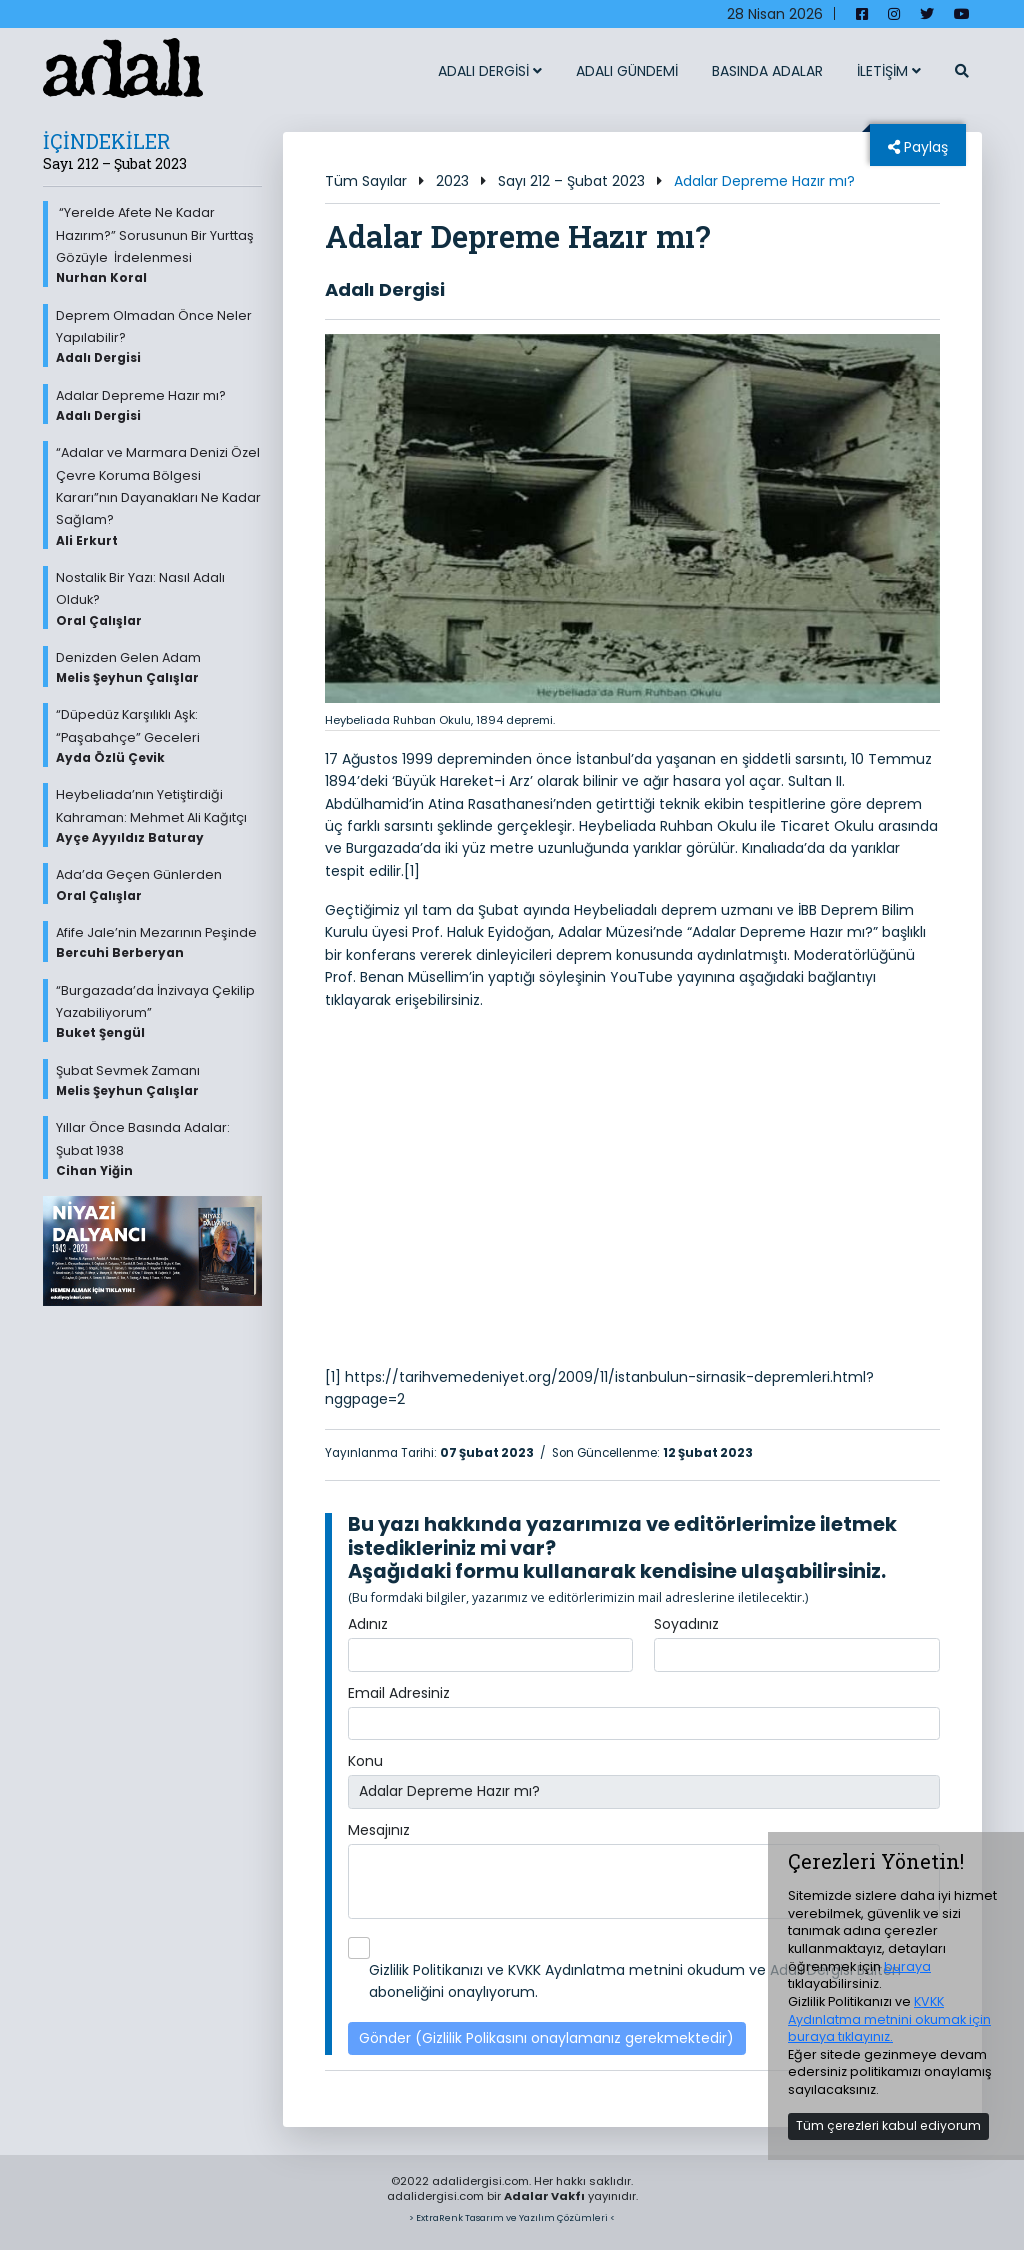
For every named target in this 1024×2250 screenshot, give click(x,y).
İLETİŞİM (889, 71)
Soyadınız (686, 1624)
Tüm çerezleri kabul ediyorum (888, 2125)
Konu (365, 1761)
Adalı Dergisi (385, 289)
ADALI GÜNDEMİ (627, 71)
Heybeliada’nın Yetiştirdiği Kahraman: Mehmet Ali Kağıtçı (159, 816)
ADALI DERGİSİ (490, 71)
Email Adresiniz (399, 1693)
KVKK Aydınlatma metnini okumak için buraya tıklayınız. (889, 2019)
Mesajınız (379, 1830)
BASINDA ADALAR (767, 71)
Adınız (368, 1624)
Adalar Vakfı (544, 2196)
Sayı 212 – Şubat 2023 (571, 181)
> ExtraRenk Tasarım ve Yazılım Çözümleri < (512, 2217)
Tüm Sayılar (366, 181)
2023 (452, 181)
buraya (907, 1966)
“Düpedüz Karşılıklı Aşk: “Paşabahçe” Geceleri (159, 736)
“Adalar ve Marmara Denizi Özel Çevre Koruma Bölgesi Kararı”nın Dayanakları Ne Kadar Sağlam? (159, 496)
